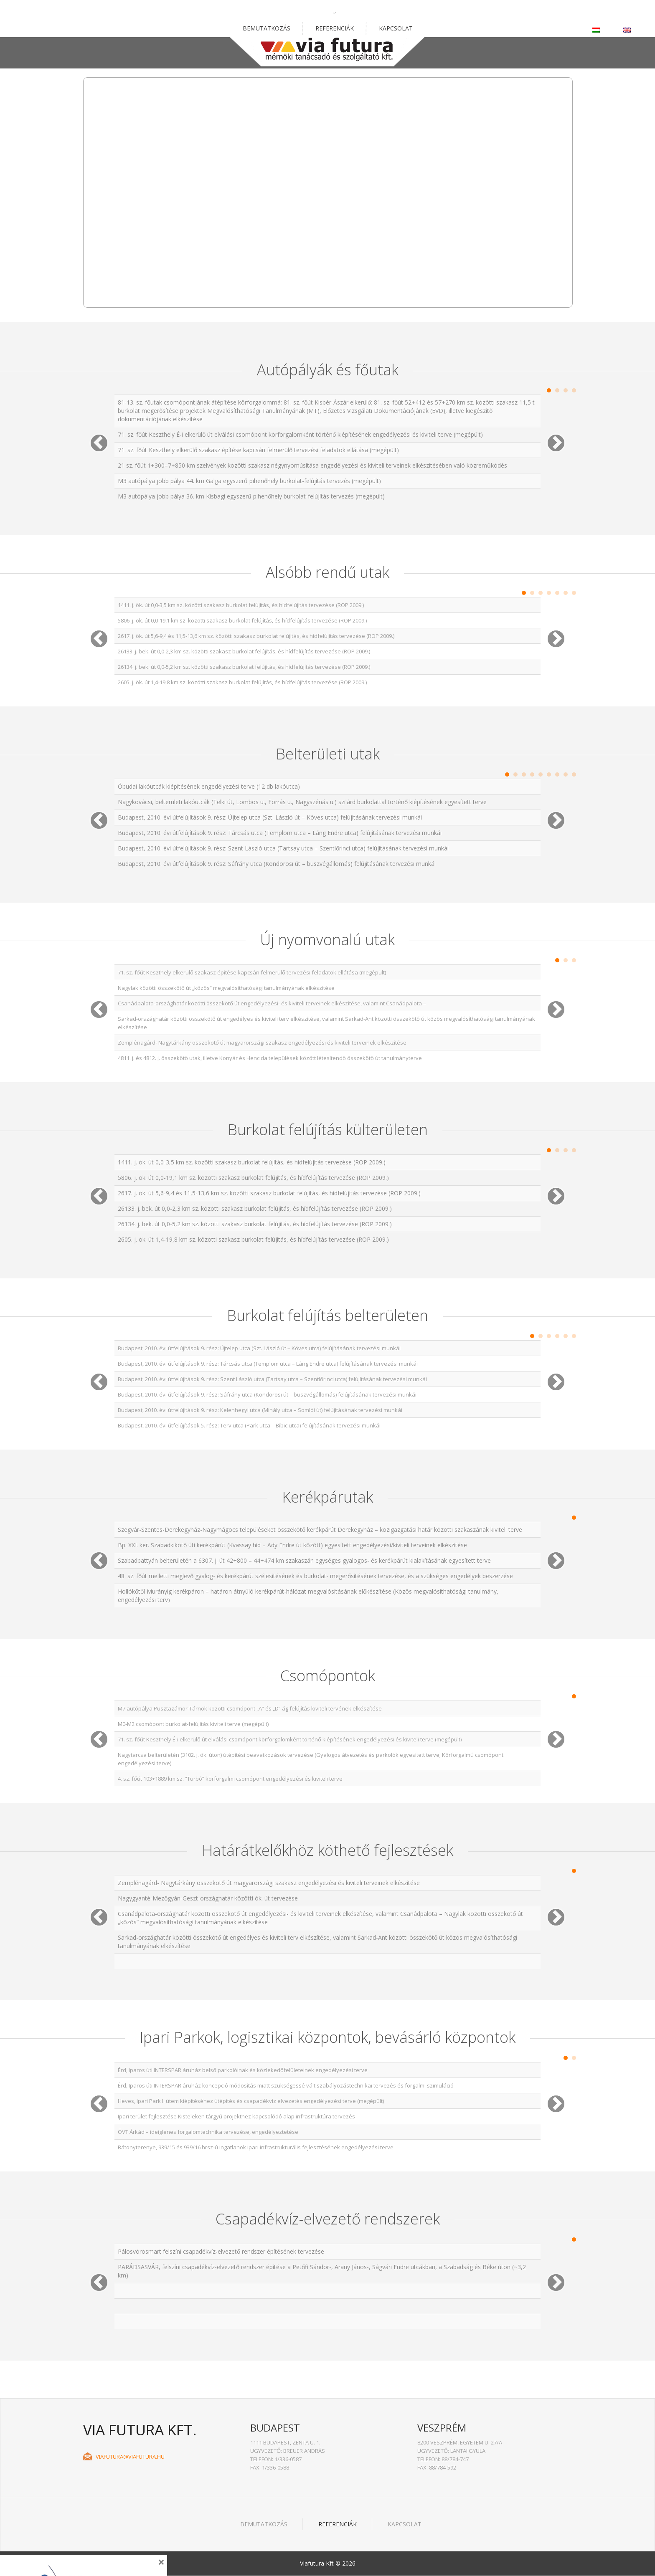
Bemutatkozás (266, 28)
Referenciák (334, 28)
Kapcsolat (396, 28)
